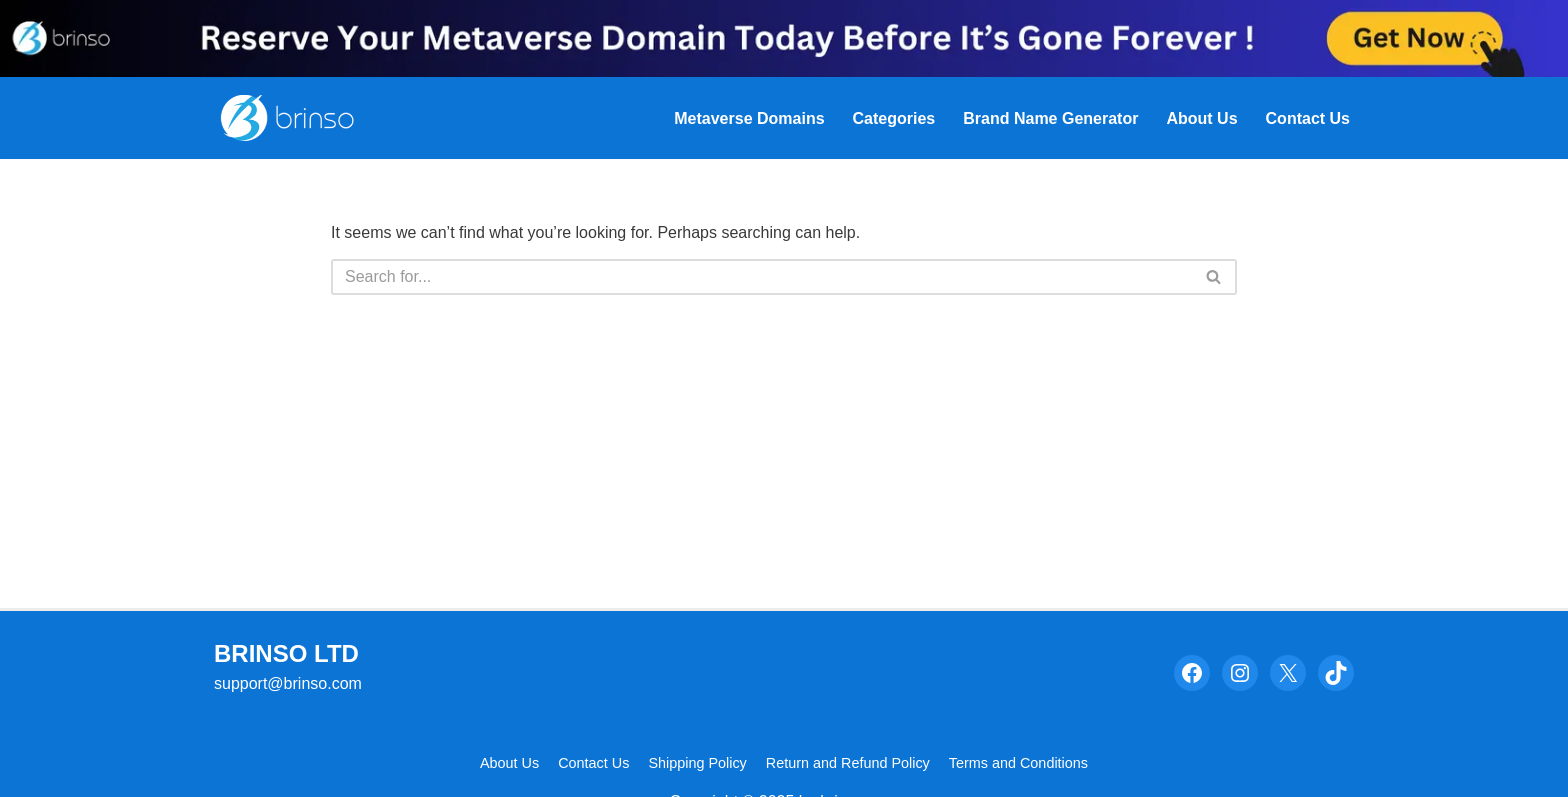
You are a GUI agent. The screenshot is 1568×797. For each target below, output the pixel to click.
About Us (1201, 118)
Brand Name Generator (1050, 118)
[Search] (761, 277)
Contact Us (1308, 118)
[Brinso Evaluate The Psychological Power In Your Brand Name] (296, 118)
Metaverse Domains (749, 118)
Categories (894, 118)
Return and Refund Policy (848, 763)
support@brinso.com (288, 683)
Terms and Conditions (1018, 763)
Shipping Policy (697, 763)
